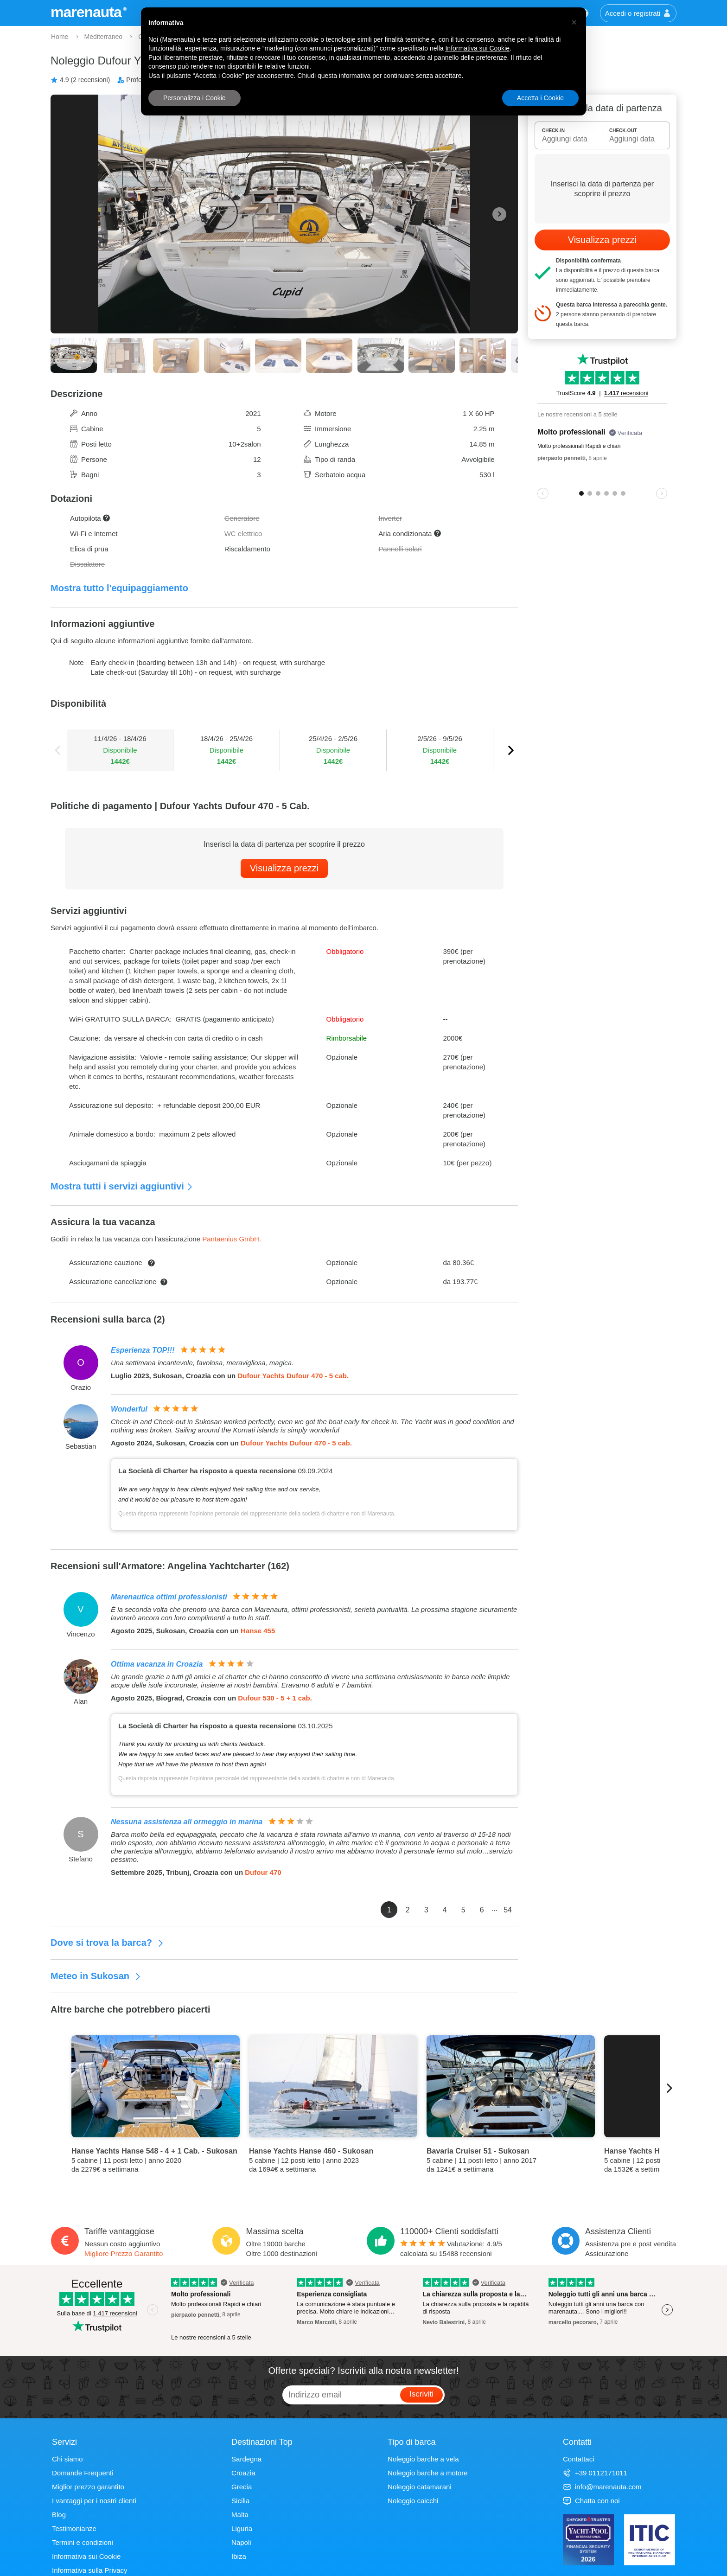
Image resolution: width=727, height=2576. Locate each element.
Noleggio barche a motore (428, 2473)
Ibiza (238, 2556)
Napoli (241, 2542)
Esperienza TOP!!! (143, 1350)
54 (508, 1910)
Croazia (243, 2473)
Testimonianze (74, 2528)
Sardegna (246, 2459)
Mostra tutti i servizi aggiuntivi (122, 1186)
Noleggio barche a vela (423, 2459)
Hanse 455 (258, 1631)
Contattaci (578, 2459)
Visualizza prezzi (284, 868)
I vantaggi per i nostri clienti (94, 2501)
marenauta (87, 12)
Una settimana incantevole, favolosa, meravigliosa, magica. (202, 1363)
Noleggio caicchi (413, 2501)
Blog (59, 2514)
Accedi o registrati (638, 13)
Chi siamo (67, 2459)
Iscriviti (421, 2394)
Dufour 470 (263, 1872)
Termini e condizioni (82, 2542)
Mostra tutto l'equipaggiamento (119, 588)
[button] (574, 22)
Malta (240, 2514)
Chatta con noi (591, 2501)
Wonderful (129, 1409)
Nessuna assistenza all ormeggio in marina (186, 1822)
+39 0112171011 (595, 2473)
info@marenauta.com (602, 2487)
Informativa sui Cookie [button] (477, 48)
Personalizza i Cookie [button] (194, 98)
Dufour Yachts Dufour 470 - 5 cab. (293, 1376)
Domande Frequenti (83, 2473)
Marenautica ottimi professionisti (169, 1597)
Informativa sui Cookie (86, 2556)
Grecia (241, 2487)
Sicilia (240, 2501)
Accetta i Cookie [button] (540, 98)
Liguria (241, 2528)
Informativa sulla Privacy (90, 2570)
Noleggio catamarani (420, 2487)
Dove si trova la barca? (107, 1942)
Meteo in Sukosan (96, 1976)
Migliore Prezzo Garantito (123, 2253)
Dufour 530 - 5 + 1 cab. (275, 1698)
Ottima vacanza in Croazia (157, 1664)
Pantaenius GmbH (230, 1239)
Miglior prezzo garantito (88, 2487)
